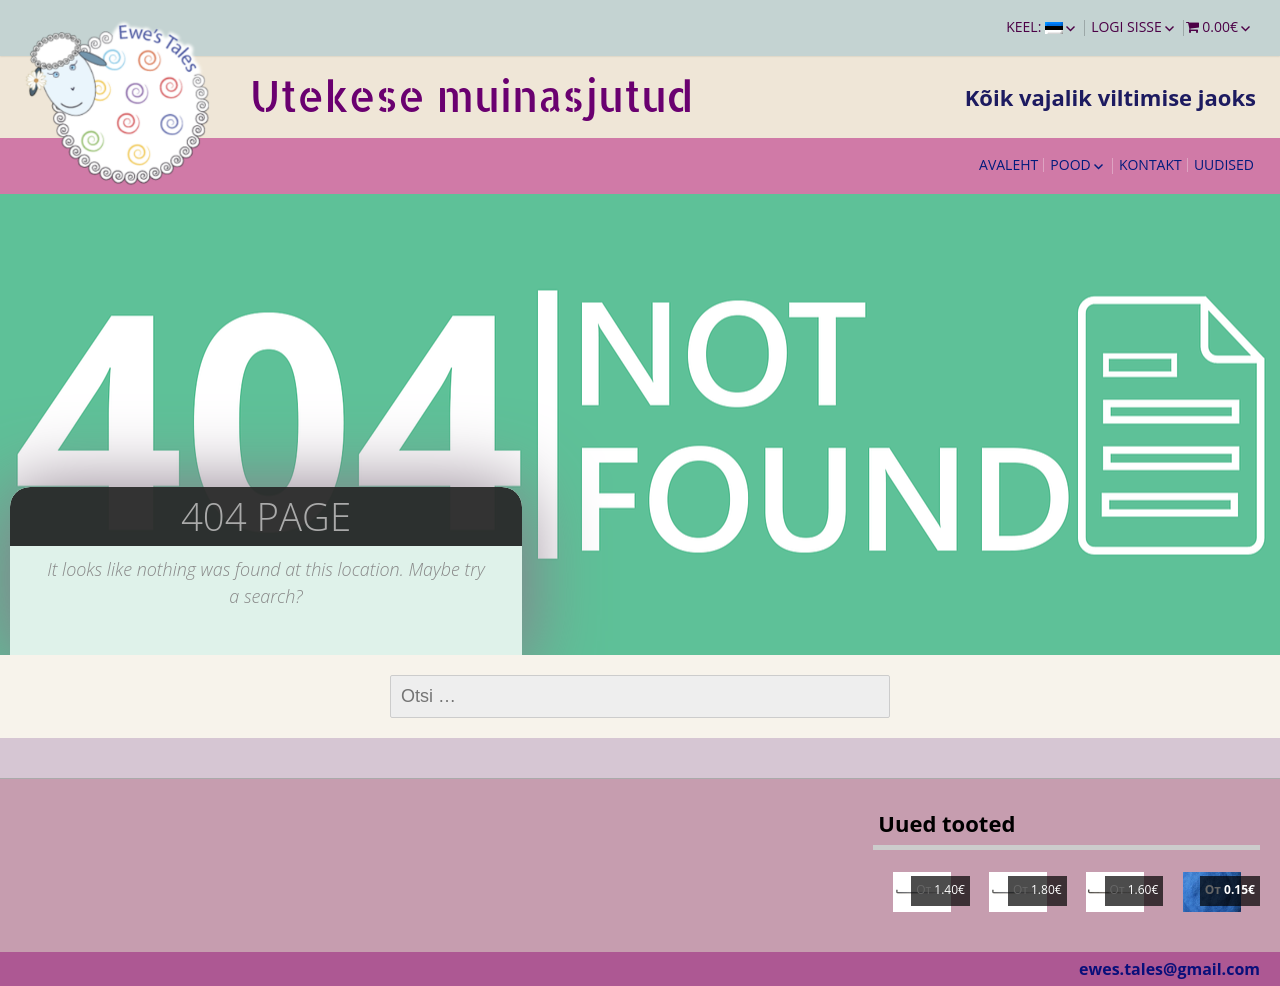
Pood (1070, 164)
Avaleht (1008, 164)
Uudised (1224, 164)
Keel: (1034, 26)
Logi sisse (1126, 26)
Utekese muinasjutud (471, 95)
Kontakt (1150, 164)
